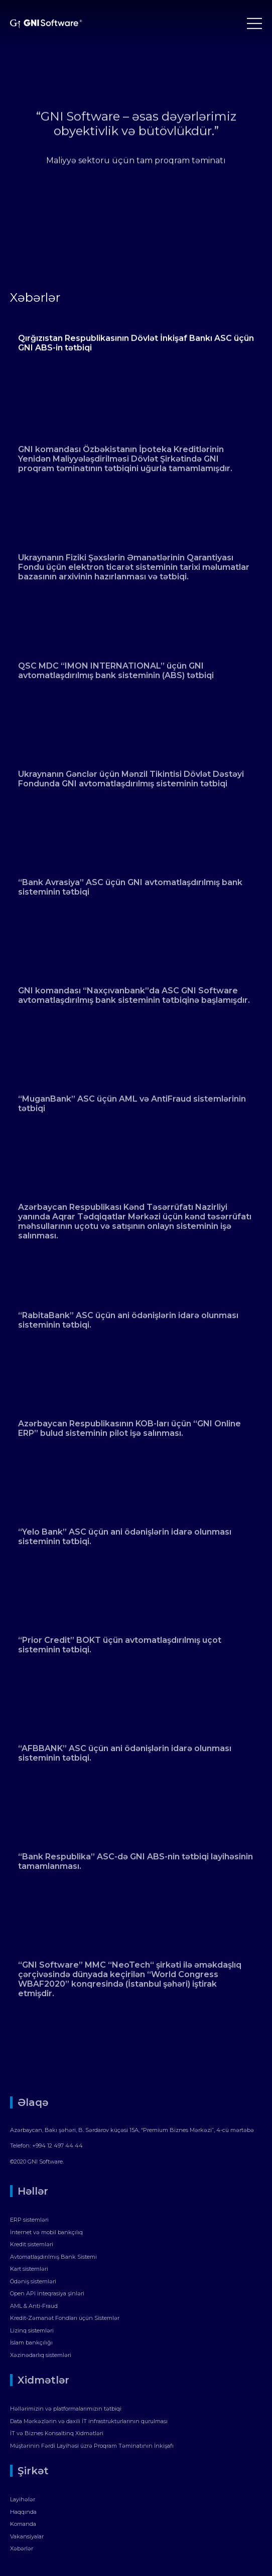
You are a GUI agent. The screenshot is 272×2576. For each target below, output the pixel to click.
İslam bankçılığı (31, 2342)
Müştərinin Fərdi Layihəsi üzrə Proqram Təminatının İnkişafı (92, 2445)
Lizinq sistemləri (32, 2330)
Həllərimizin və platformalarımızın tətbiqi (65, 2408)
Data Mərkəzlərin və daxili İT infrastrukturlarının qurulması (89, 2421)
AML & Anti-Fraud (34, 2305)
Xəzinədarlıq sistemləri (40, 2354)
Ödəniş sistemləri (33, 2281)
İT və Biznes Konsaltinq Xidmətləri (56, 2433)
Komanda (23, 2523)
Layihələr (22, 2499)
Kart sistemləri (29, 2268)
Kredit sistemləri (31, 2244)
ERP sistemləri (29, 2219)
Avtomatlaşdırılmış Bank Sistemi (53, 2256)
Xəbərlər (21, 2548)
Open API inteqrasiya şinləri (47, 2293)
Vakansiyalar (27, 2536)
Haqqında (23, 2511)
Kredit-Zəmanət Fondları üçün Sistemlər (64, 2317)
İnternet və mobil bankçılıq (46, 2232)
